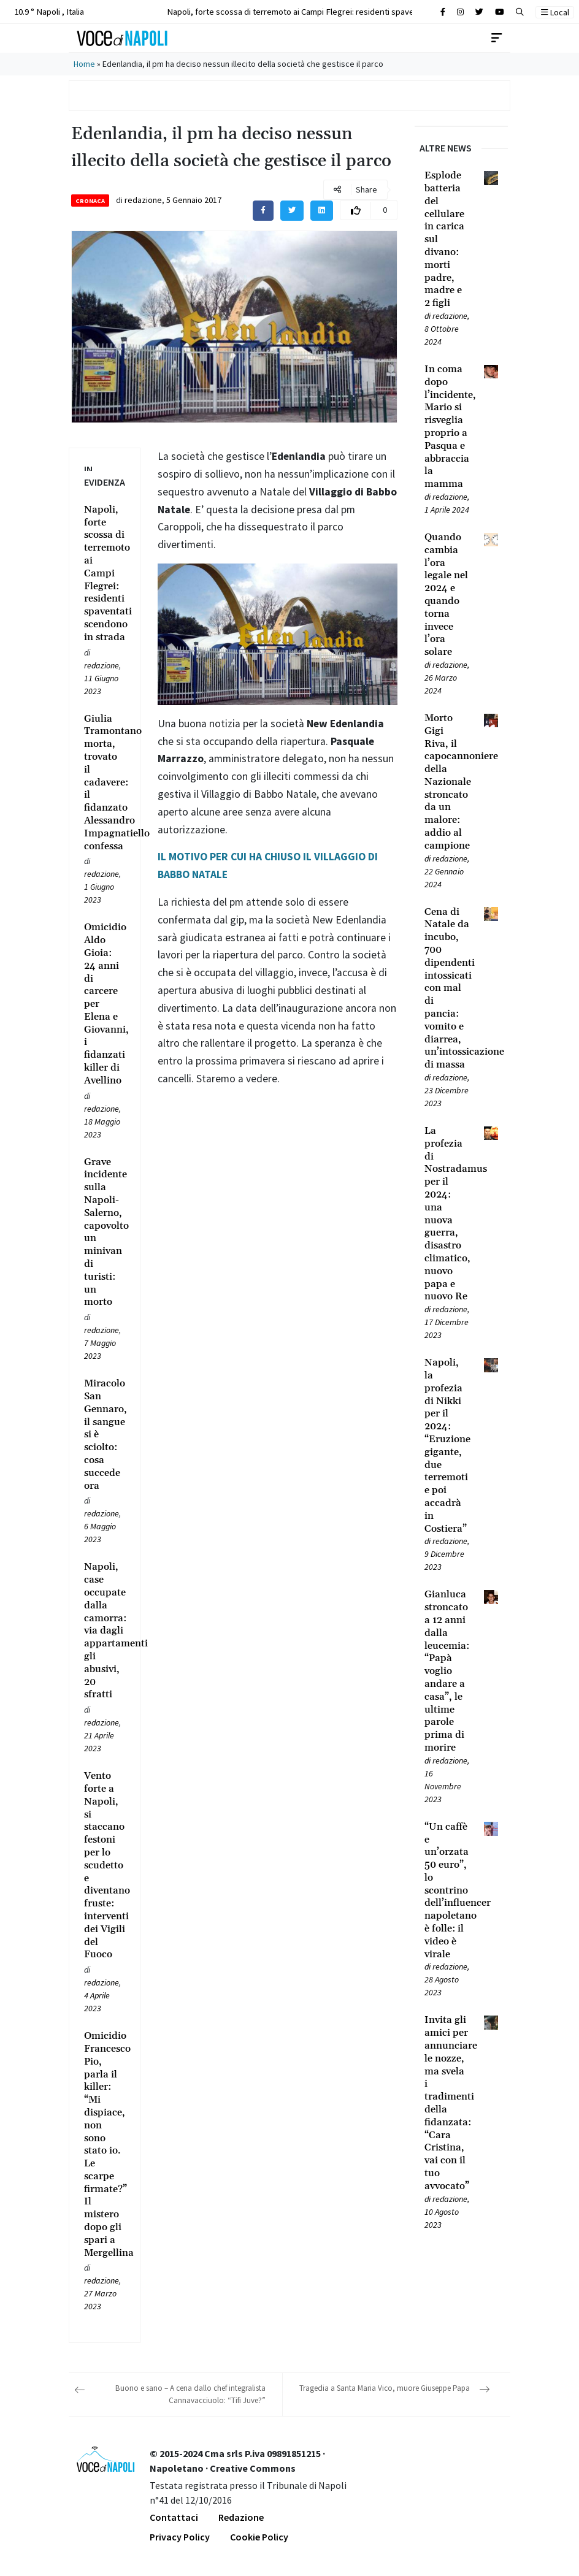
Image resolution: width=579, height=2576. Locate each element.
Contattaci (174, 2517)
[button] (520, 12)
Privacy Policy (180, 2537)
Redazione (241, 2517)
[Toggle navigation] (496, 38)
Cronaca (90, 201)
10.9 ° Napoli (48, 11)
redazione (143, 199)
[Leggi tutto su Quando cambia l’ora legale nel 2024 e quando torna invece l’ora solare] (446, 595)
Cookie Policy (259, 2537)
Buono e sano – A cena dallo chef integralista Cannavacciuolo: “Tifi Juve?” (190, 2394)
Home (84, 63)
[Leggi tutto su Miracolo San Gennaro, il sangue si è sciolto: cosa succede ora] (104, 1434)
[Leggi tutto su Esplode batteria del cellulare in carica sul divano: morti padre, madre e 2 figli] (446, 239)
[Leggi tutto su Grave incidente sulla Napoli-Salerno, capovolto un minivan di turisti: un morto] (104, 1232)
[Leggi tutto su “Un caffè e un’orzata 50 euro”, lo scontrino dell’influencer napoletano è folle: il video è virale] (446, 1891)
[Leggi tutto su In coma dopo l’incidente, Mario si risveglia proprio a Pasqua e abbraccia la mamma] (446, 427)
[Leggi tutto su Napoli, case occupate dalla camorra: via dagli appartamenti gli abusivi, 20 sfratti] (104, 1631)
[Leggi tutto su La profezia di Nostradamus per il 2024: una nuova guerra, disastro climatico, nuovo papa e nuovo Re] (446, 1214)
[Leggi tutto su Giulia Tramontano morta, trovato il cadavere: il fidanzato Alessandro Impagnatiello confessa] (104, 783)
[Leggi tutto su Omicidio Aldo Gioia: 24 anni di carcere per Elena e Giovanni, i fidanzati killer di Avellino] (104, 1004)
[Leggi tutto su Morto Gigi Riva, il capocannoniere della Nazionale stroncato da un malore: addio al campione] (446, 782)
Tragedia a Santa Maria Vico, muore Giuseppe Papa (384, 2388)
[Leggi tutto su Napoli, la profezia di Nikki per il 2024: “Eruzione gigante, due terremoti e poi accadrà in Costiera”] (446, 1445)
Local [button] (555, 12)
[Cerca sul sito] (442, 12)
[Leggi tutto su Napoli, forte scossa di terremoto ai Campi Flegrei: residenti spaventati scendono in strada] (104, 573)
